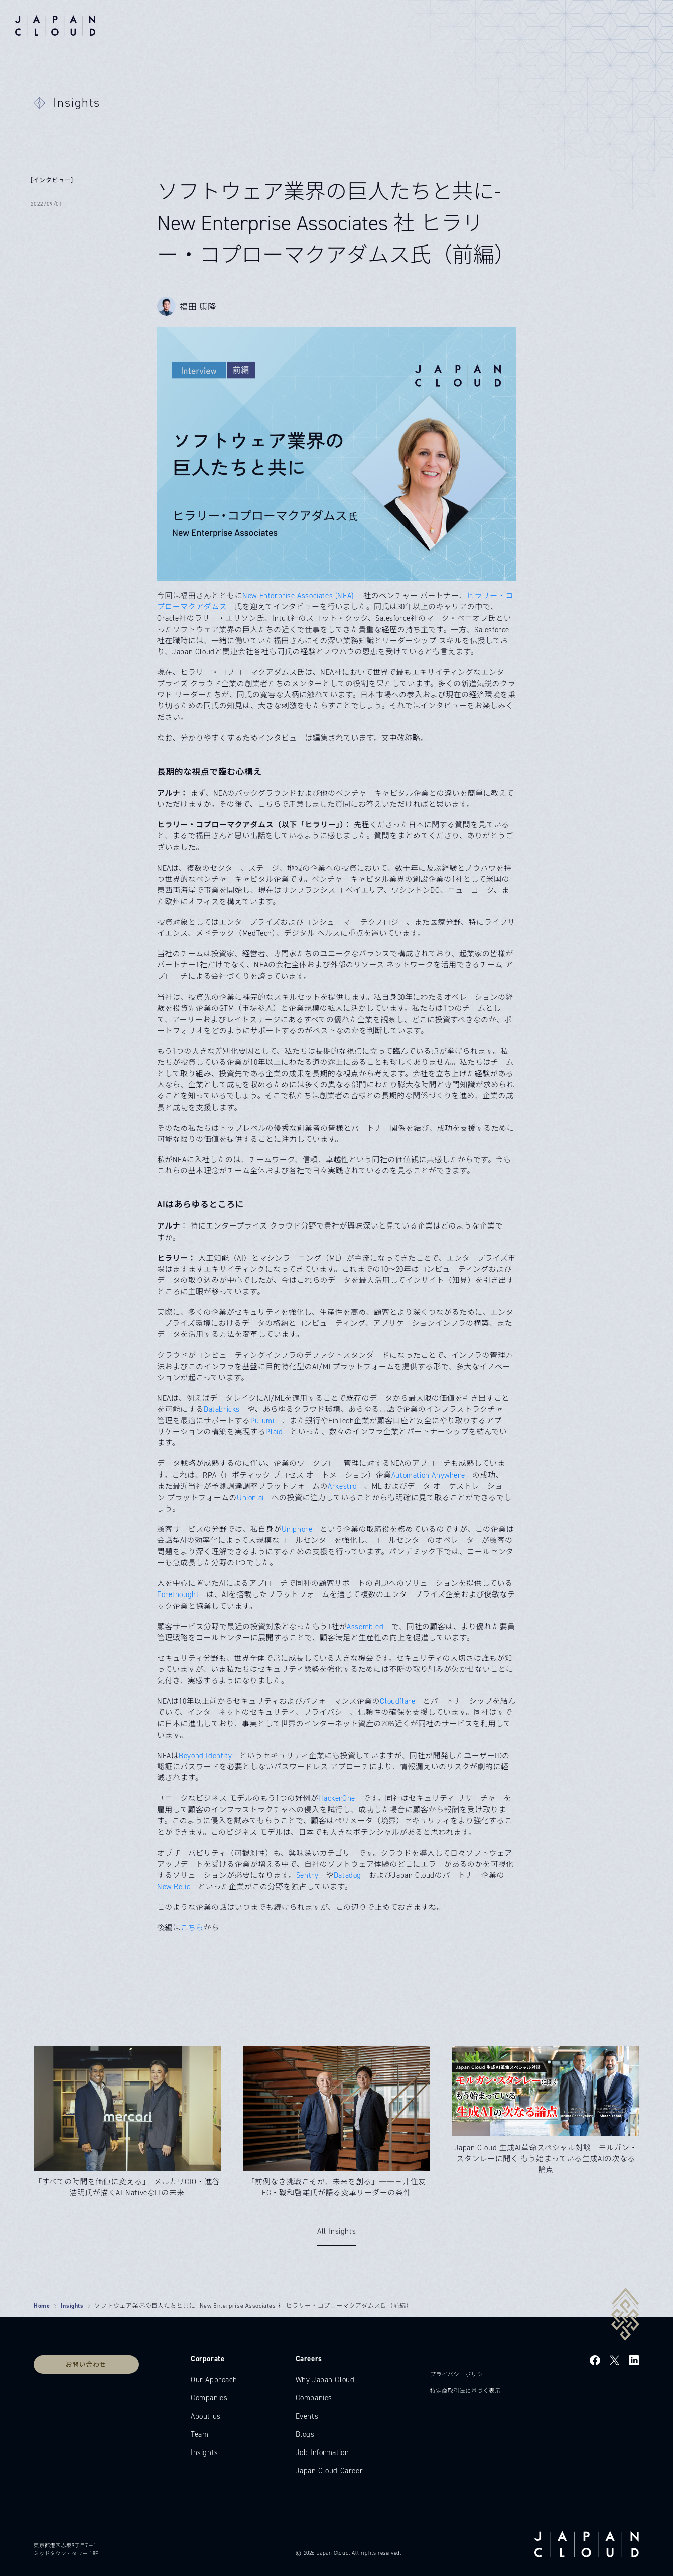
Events (307, 2416)
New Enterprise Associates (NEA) (299, 595)
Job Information (322, 2452)
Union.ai (250, 1497)
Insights (72, 2306)
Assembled (365, 1626)
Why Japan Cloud (325, 2379)
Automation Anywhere (428, 1475)
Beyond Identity (205, 1755)
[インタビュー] (52, 180)
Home (42, 2306)
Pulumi (262, 1420)
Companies (209, 2397)
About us (206, 2416)
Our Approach (214, 2379)
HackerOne (336, 1798)
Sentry (307, 1875)
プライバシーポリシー (459, 2374)
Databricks (222, 1409)
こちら (191, 1927)
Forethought (178, 1594)
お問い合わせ (86, 2364)
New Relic (173, 1886)
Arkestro (342, 1486)
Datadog (347, 1875)
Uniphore (297, 1529)
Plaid (274, 1431)
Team (199, 2434)
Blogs (305, 2434)
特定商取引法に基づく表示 (465, 2390)
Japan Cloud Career (329, 2470)
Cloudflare (397, 1701)
